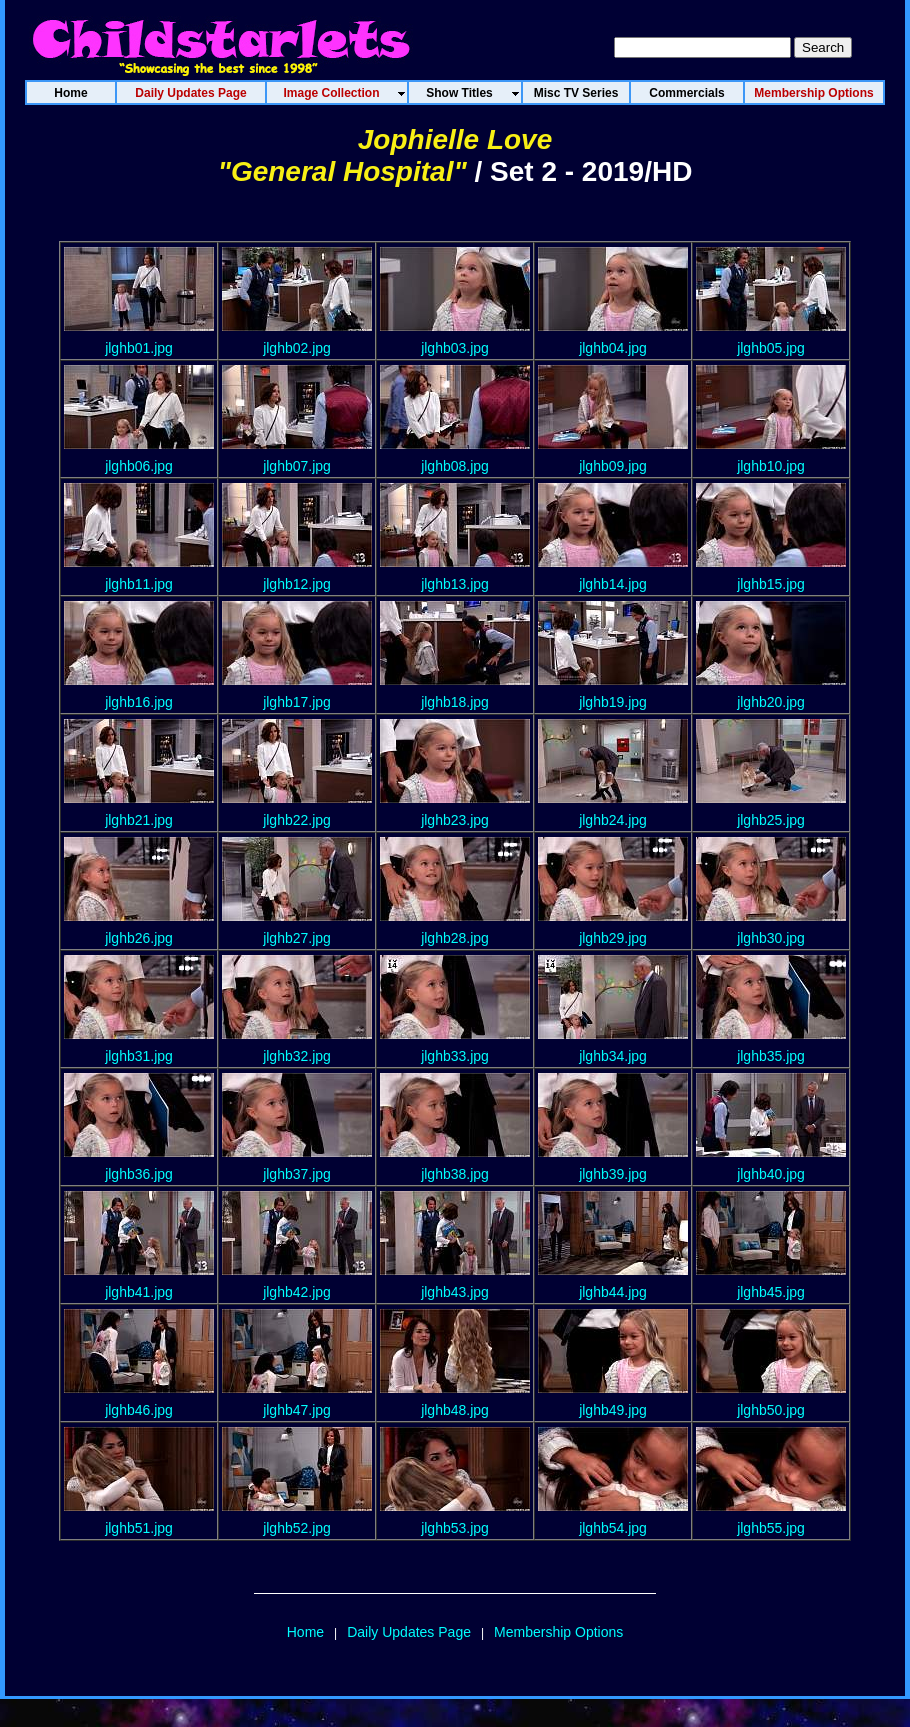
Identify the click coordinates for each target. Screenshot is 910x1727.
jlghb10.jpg (771, 466)
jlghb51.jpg (139, 1528)
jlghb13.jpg (455, 584)
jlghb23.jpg (455, 820)
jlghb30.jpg (771, 938)
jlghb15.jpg (771, 584)
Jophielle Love (455, 139)
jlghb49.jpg (613, 1410)
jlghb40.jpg (771, 1174)
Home (305, 1632)
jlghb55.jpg (771, 1528)
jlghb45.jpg (771, 1292)
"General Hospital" (342, 171)
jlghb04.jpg (613, 348)
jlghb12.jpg (297, 584)
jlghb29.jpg (613, 938)
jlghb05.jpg (771, 348)
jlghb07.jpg (297, 466)
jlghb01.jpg (139, 348)
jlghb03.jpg (455, 348)
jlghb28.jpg (455, 938)
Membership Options (558, 1632)
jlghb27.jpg (297, 938)
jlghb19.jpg (613, 702)
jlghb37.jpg (297, 1174)
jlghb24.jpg (613, 820)
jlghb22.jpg (297, 820)
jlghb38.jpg (455, 1174)
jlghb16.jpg (139, 702)
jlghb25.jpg (771, 820)
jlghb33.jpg (455, 1056)
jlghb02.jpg (297, 348)
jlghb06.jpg (139, 466)
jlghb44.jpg (613, 1292)
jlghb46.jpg (139, 1410)
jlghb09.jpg (613, 466)
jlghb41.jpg (139, 1292)
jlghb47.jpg (297, 1410)
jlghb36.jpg (139, 1174)
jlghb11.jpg (139, 584)
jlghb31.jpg (139, 1056)
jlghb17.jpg (297, 702)
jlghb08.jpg (455, 466)
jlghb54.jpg (613, 1528)
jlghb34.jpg (613, 1056)
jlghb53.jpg (455, 1528)
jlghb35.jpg (771, 1056)
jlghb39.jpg (613, 1174)
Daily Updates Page (409, 1632)
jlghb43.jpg (455, 1292)
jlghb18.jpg (455, 702)
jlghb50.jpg (771, 1410)
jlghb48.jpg (455, 1410)
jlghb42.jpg (297, 1292)
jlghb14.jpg (613, 584)
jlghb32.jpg (297, 1056)
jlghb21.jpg (139, 820)
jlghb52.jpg (297, 1528)
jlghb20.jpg (771, 702)
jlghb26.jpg (139, 938)
